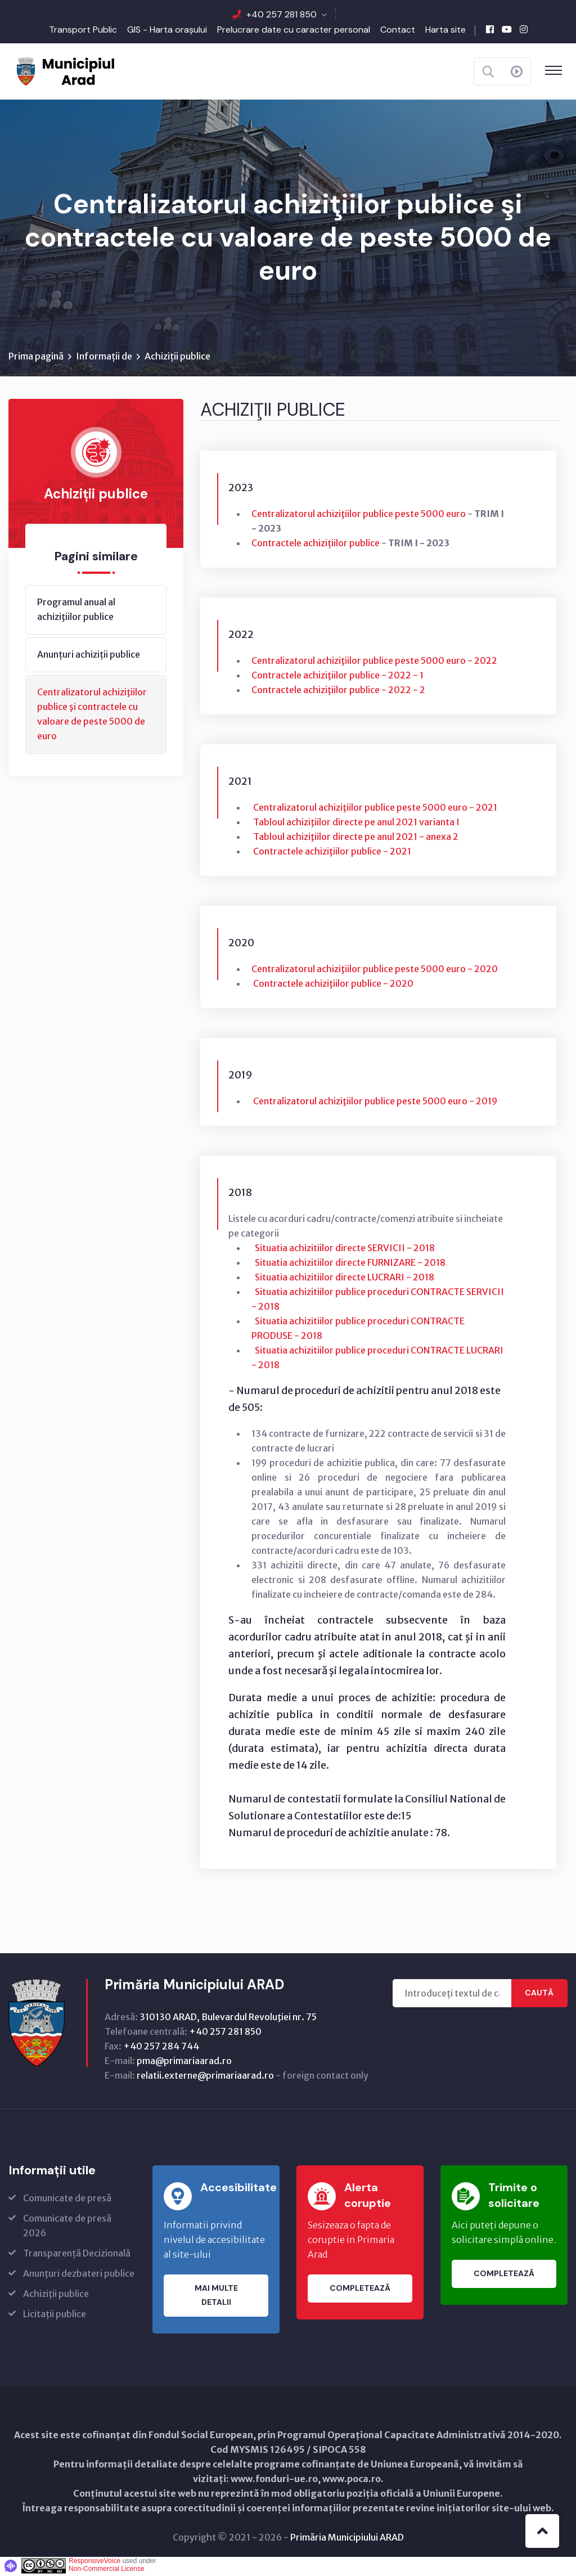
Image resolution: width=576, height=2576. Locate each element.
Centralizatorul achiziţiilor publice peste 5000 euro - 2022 (374, 662)
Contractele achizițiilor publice (315, 544)
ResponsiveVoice (94, 2562)
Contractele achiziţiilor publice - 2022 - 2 (338, 691)
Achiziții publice (177, 357)
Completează (360, 2290)
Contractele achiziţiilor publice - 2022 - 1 (337, 676)
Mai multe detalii (216, 2297)
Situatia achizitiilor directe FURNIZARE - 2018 (349, 1264)
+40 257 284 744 (161, 2047)
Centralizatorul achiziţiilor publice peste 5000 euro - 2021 (375, 809)
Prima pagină (36, 357)
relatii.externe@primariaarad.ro (205, 2077)
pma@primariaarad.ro (184, 2062)
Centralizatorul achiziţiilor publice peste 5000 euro (358, 515)
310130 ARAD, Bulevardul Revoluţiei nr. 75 (228, 2018)
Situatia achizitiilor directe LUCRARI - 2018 (344, 1278)
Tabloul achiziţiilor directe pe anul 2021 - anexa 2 (354, 838)
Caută (539, 1995)
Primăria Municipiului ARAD (347, 2538)
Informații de (104, 357)
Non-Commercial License (107, 2570)
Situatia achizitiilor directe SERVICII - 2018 (345, 1249)
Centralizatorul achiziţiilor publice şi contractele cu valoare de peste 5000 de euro (92, 715)
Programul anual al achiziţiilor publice (76, 611)
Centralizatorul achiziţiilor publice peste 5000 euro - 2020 (374, 970)
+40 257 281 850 (281, 14)
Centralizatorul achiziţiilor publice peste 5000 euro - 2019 (374, 1102)
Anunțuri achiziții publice (88, 656)
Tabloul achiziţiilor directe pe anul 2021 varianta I (356, 823)
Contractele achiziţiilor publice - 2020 (333, 985)
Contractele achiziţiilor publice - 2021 (332, 852)
